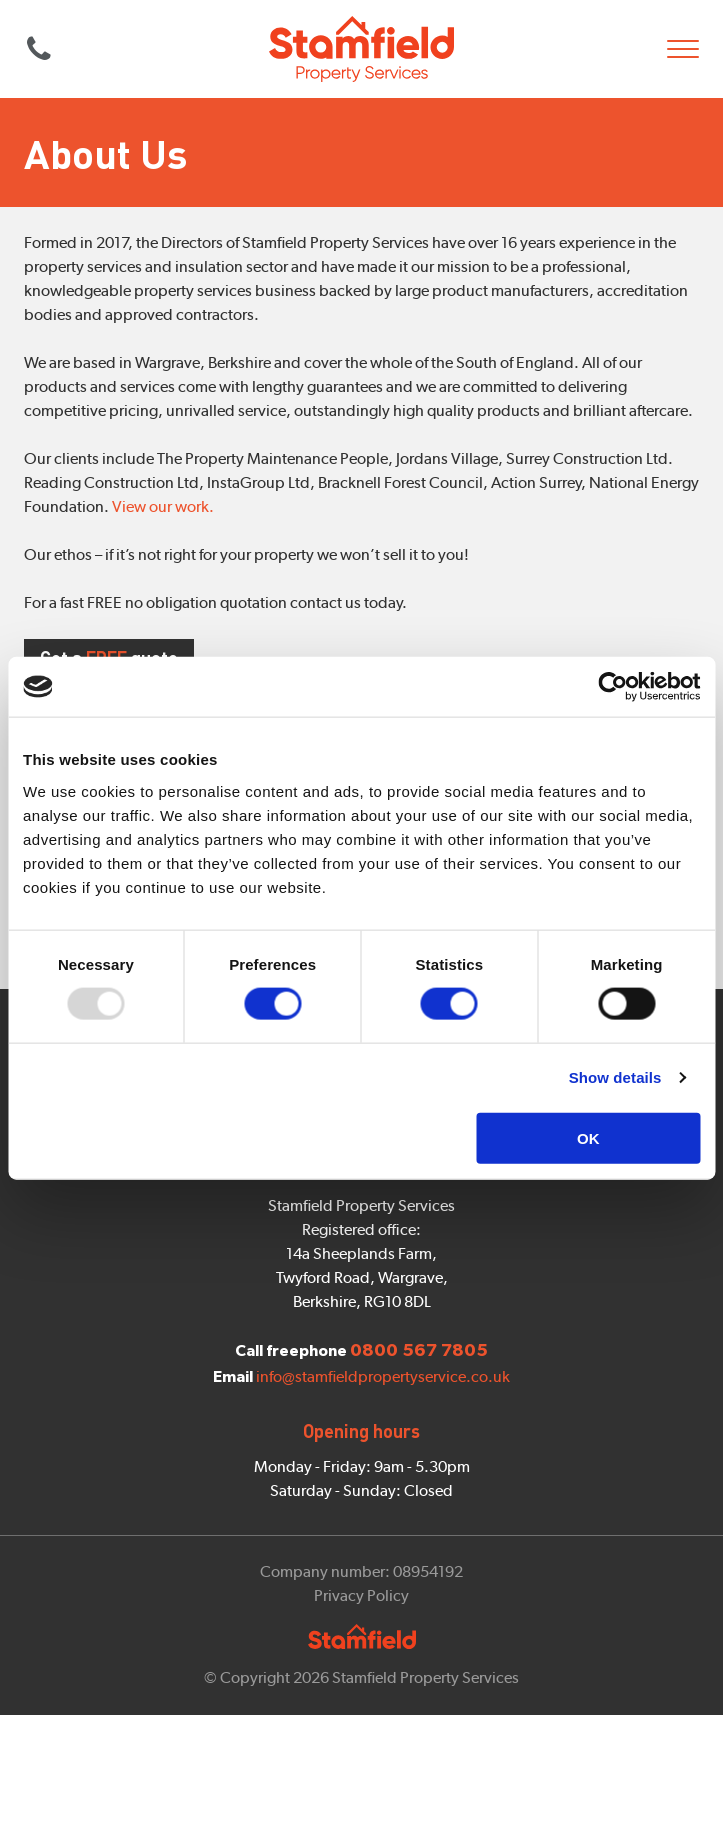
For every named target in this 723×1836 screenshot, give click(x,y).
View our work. (163, 506)
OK (588, 1137)
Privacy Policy (361, 1671)
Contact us (362, 1191)
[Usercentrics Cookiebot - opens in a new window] (612, 687)
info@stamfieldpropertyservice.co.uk (383, 1452)
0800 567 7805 (39, 49)
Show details (615, 1077)
